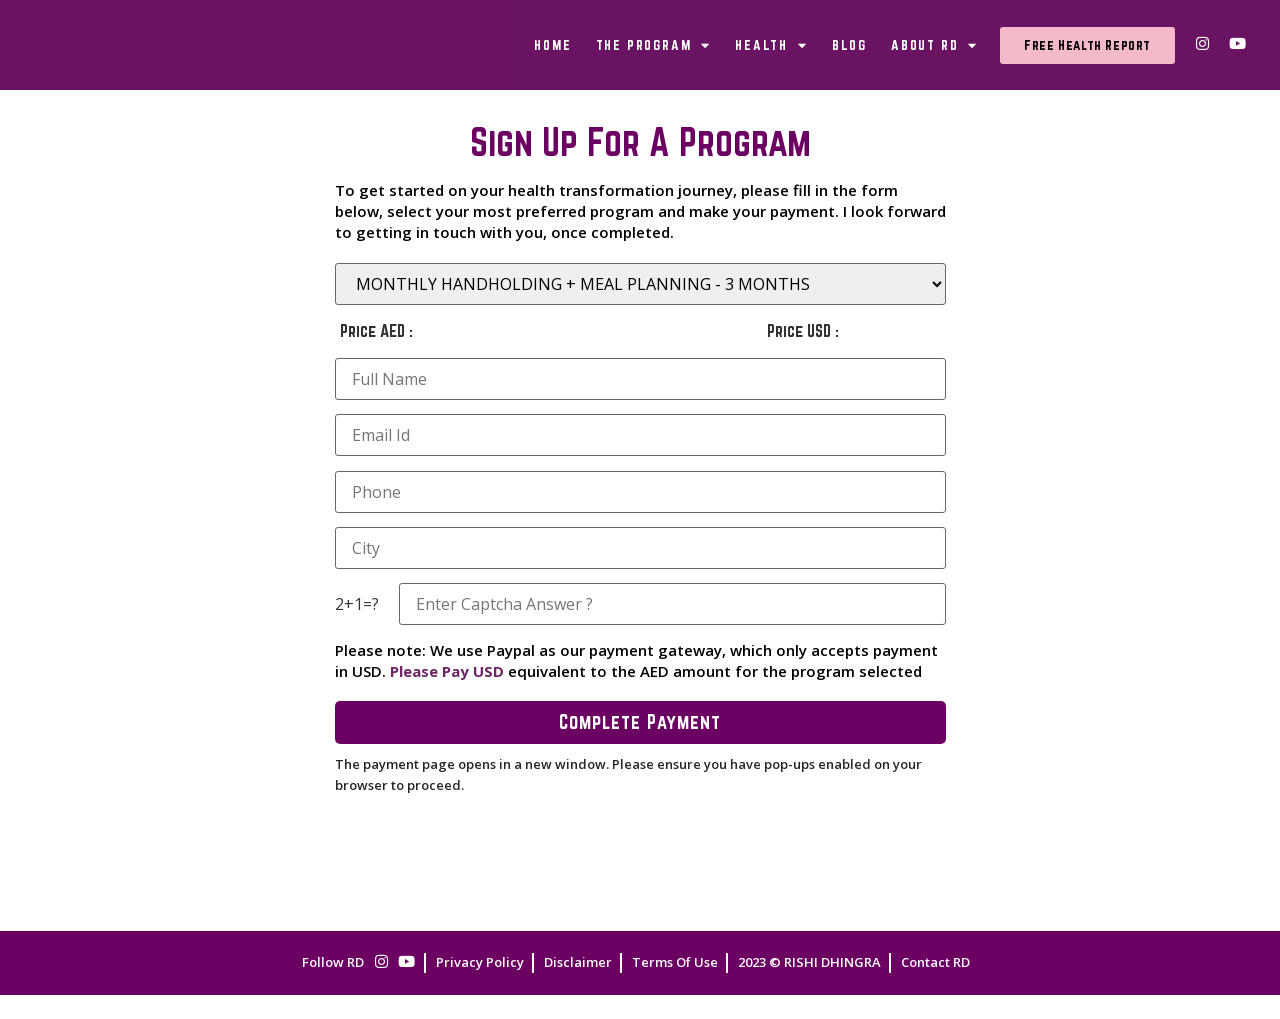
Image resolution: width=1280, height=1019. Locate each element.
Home (552, 57)
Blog (849, 57)
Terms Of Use (675, 986)
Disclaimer (578, 986)
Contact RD (935, 986)
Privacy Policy (480, 986)
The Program (654, 56)
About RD (934, 56)
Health (771, 56)
